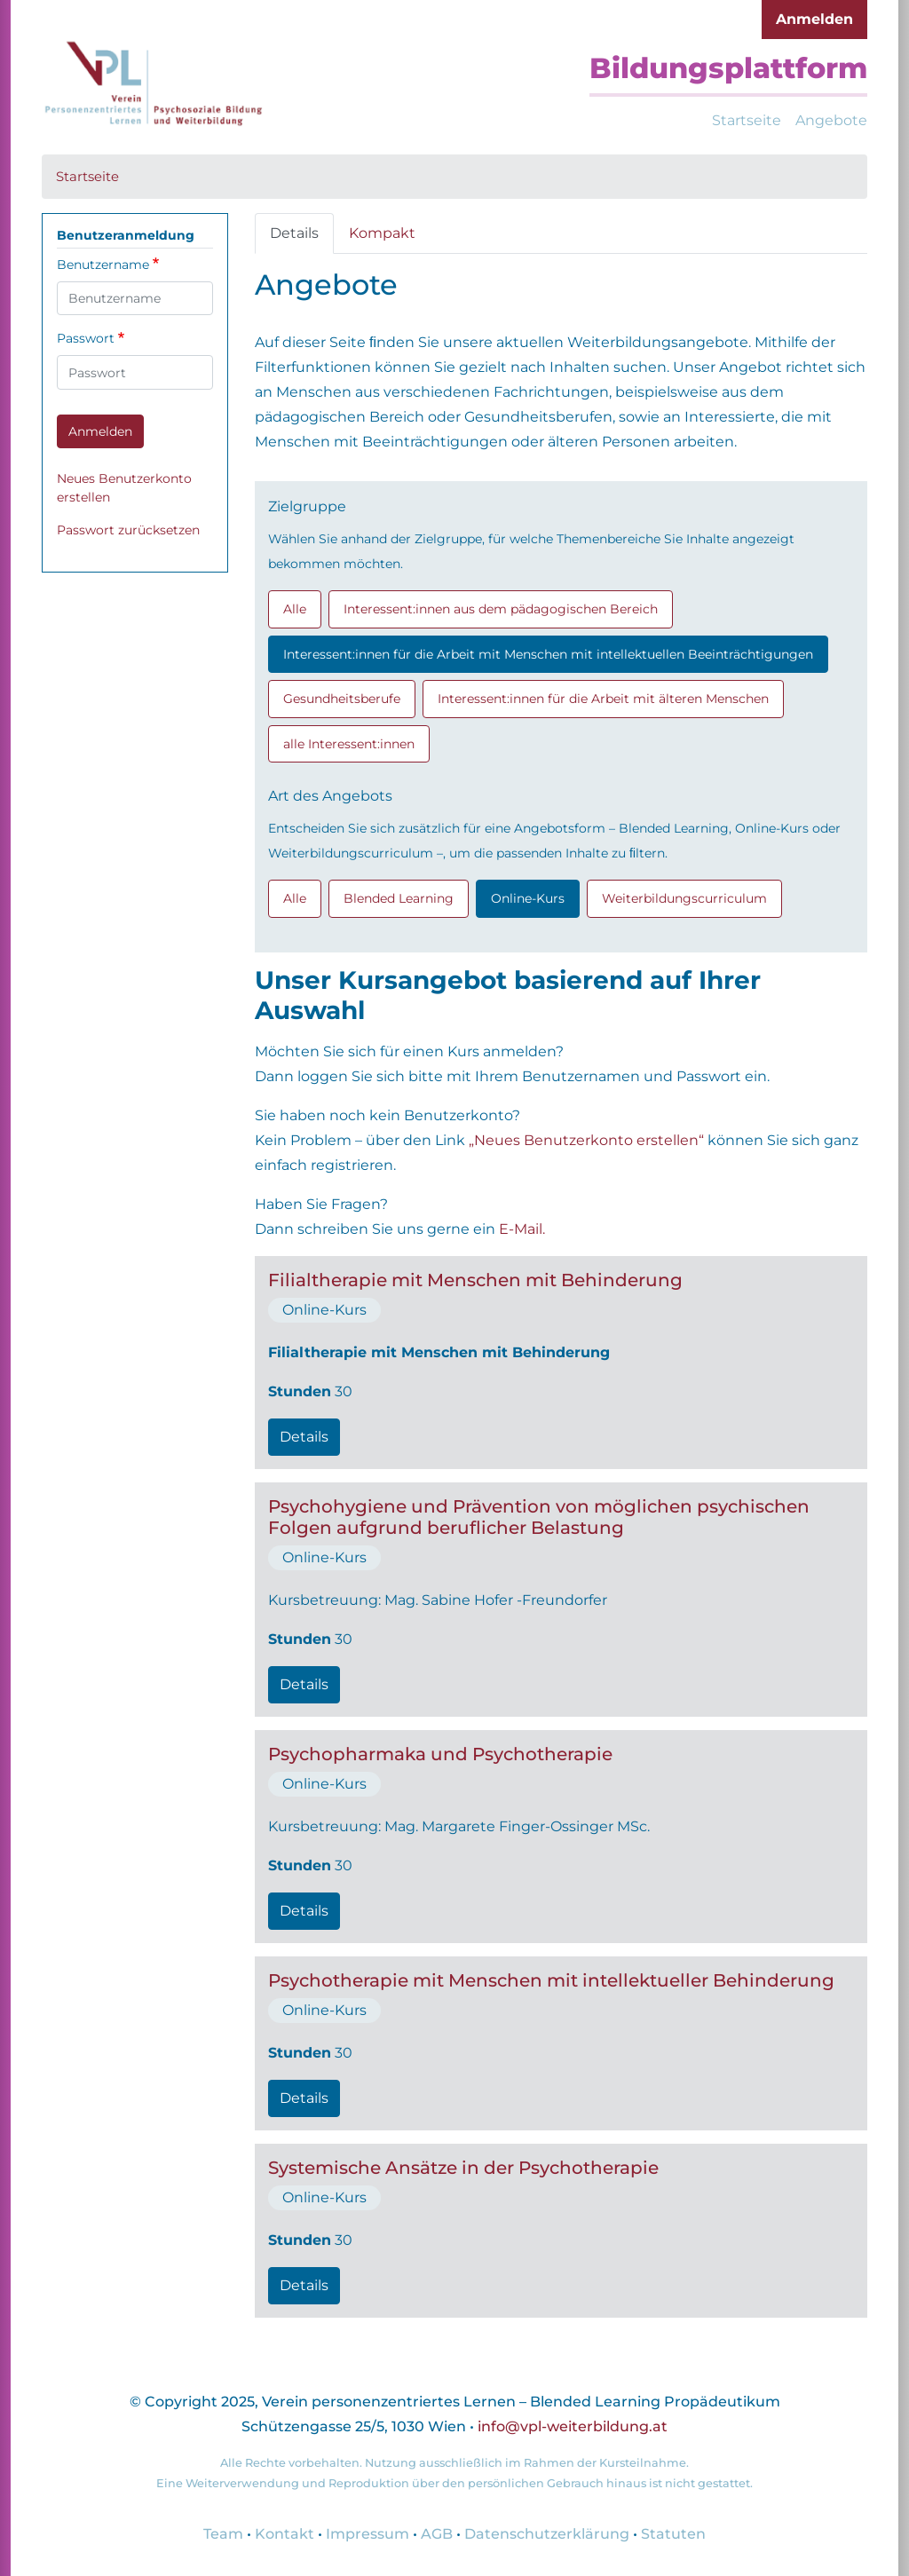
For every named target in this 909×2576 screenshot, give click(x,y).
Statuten (673, 2533)
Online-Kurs (528, 898)
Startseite (746, 120)
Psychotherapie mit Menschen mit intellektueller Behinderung (551, 1980)
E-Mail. (522, 1229)
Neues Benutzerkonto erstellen (124, 487)
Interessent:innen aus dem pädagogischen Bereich (501, 609)
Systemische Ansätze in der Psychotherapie (463, 2167)
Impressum (367, 2533)
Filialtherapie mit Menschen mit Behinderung (475, 1280)
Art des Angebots (330, 795)
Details (294, 233)
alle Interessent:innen (349, 744)
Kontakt (284, 2533)
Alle (294, 609)
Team (223, 2533)
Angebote (831, 120)
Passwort (86, 338)
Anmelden (814, 19)
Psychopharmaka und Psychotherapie (440, 1754)
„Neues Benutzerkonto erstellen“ (586, 1140)
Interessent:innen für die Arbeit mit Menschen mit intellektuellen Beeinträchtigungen (548, 654)
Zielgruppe (307, 506)
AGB (437, 2533)
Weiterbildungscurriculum (684, 898)
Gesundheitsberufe (341, 699)
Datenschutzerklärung (546, 2533)
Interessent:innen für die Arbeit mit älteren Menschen (603, 699)
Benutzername (103, 265)
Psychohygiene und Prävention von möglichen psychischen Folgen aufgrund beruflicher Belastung (539, 1517)
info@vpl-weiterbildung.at (573, 2426)
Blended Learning (399, 898)
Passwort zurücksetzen (128, 530)
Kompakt (382, 233)
